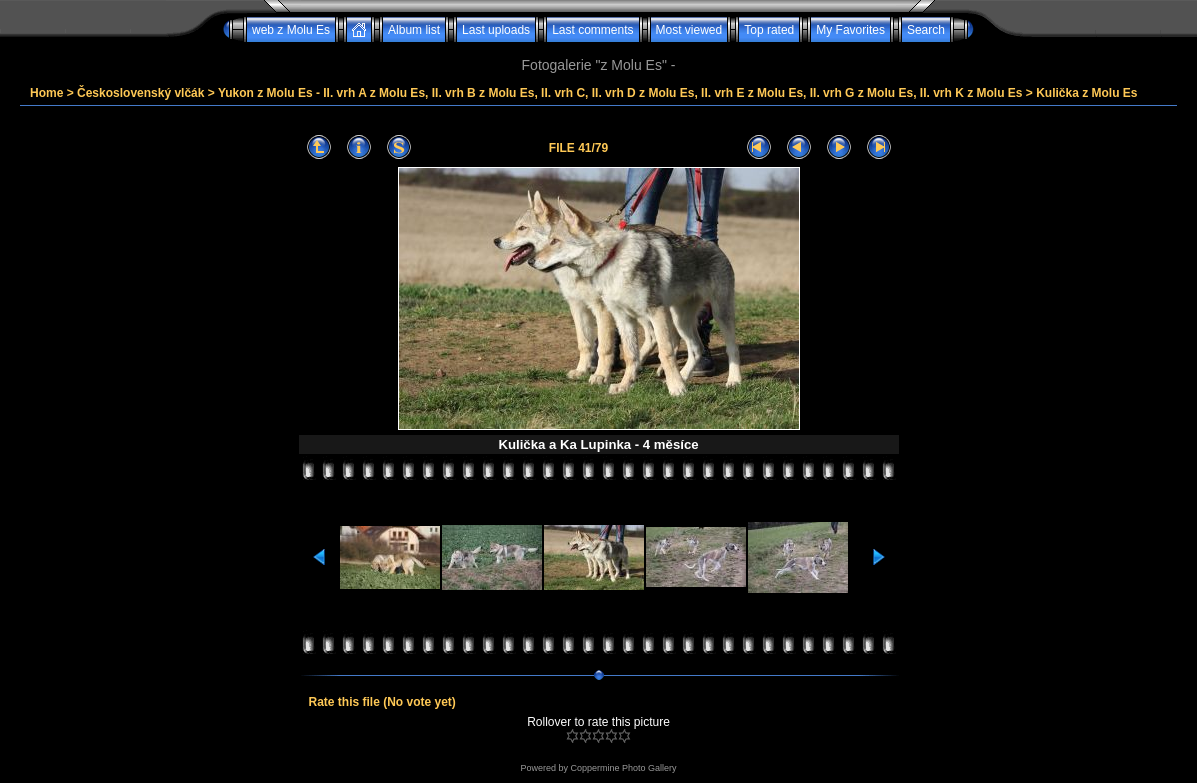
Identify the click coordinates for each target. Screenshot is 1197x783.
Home (46, 93)
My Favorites (850, 30)
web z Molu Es (291, 30)
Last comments (592, 30)
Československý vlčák (140, 93)
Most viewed (689, 30)
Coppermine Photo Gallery (623, 768)
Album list (414, 30)
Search (926, 30)
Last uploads (496, 30)
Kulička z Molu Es (1086, 93)
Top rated (769, 30)
